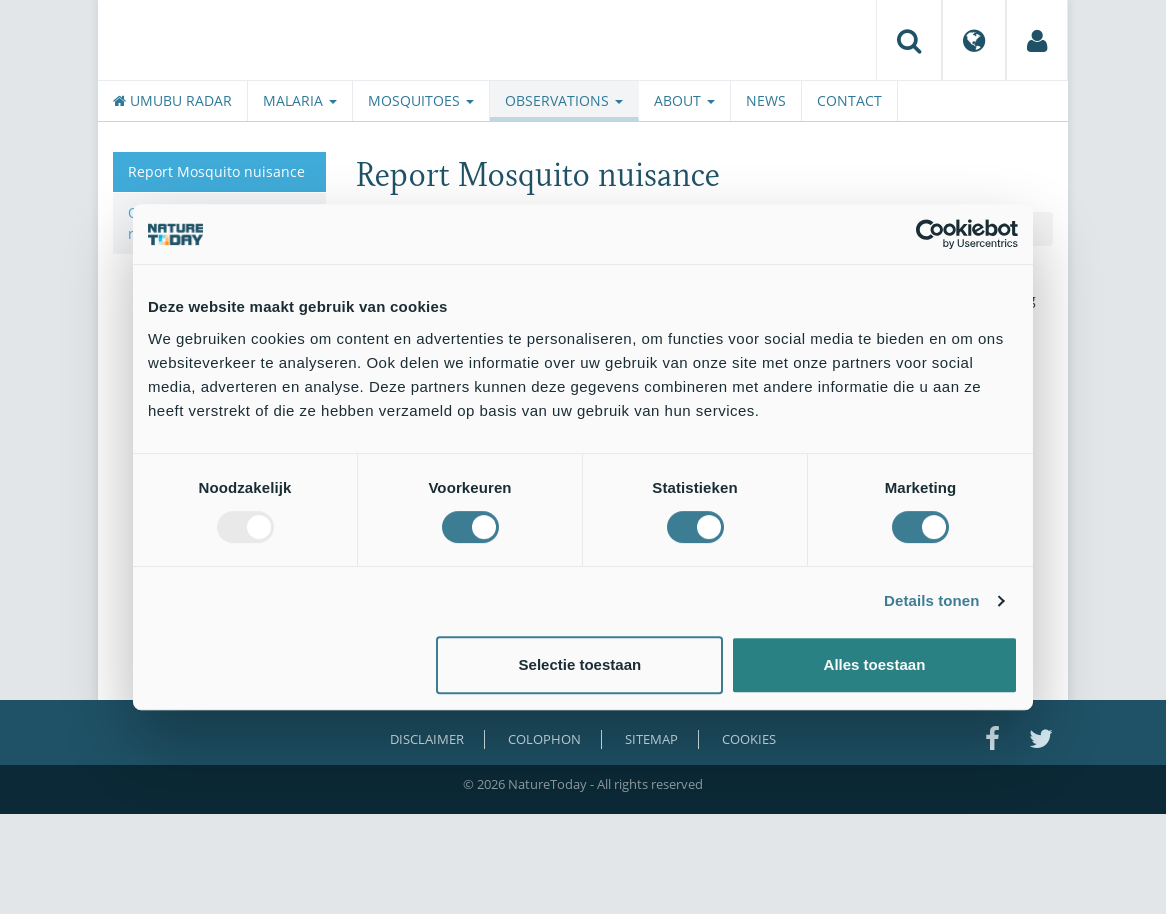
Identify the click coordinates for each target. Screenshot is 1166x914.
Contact (849, 100)
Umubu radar (172, 100)
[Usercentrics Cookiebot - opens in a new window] (930, 234)
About (684, 100)
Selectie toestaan (580, 664)
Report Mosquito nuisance (216, 171)
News (766, 100)
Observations (564, 100)
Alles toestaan (875, 664)
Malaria (300, 100)
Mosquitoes (421, 100)
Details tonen (931, 600)
